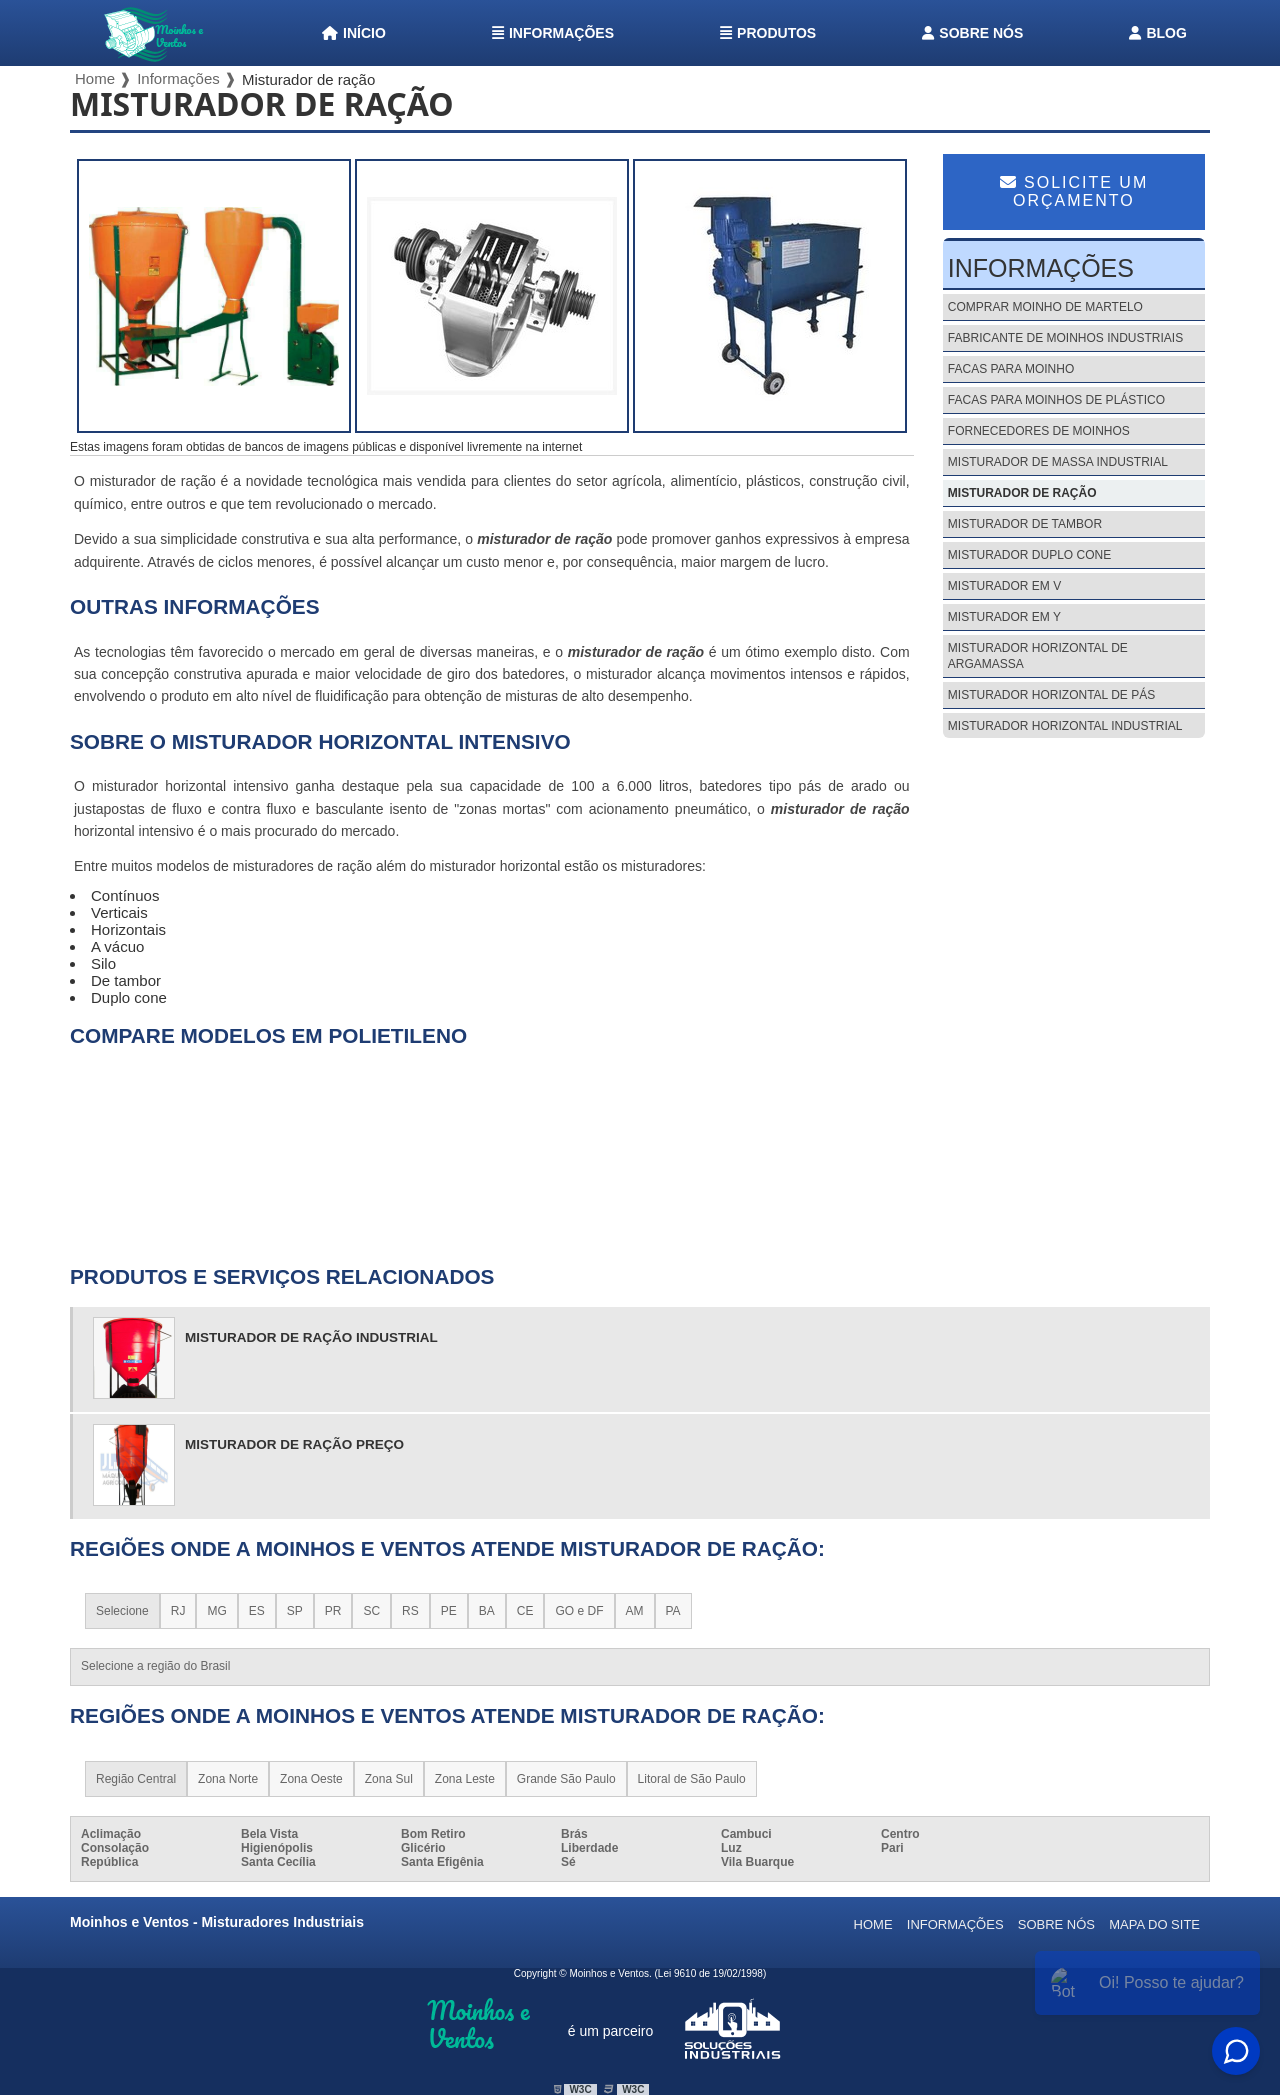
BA (487, 1611)
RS (410, 1611)
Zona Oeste (311, 1779)
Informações (553, 33)
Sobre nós (972, 33)
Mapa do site (1154, 1924)
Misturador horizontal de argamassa (1038, 656)
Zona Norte (228, 1779)
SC (371, 1611)
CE (525, 1611)
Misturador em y (1004, 617)
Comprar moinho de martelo (1045, 307)
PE (449, 1611)
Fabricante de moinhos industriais (1065, 338)
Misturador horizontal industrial (1065, 726)
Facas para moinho (1011, 369)
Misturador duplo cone (1029, 555)
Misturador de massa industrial (1058, 462)
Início (354, 33)
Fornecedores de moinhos (1039, 431)
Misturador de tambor (1025, 524)
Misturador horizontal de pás (1051, 695)
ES (257, 1611)
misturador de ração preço (294, 1444)
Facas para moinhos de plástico (1056, 400)
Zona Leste (465, 1779)
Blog (1157, 33)
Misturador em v (1004, 586)
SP (295, 1611)
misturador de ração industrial (311, 1337)
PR (333, 1611)
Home (873, 1924)
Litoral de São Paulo (692, 1779)
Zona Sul (389, 1779)
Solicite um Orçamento (1074, 191)
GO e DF (579, 1611)
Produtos (768, 33)
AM (635, 1611)
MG (216, 1611)
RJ (178, 1611)
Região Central (136, 1779)
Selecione (122, 1611)
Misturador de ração (1022, 493)
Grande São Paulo (566, 1779)
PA (673, 1611)
